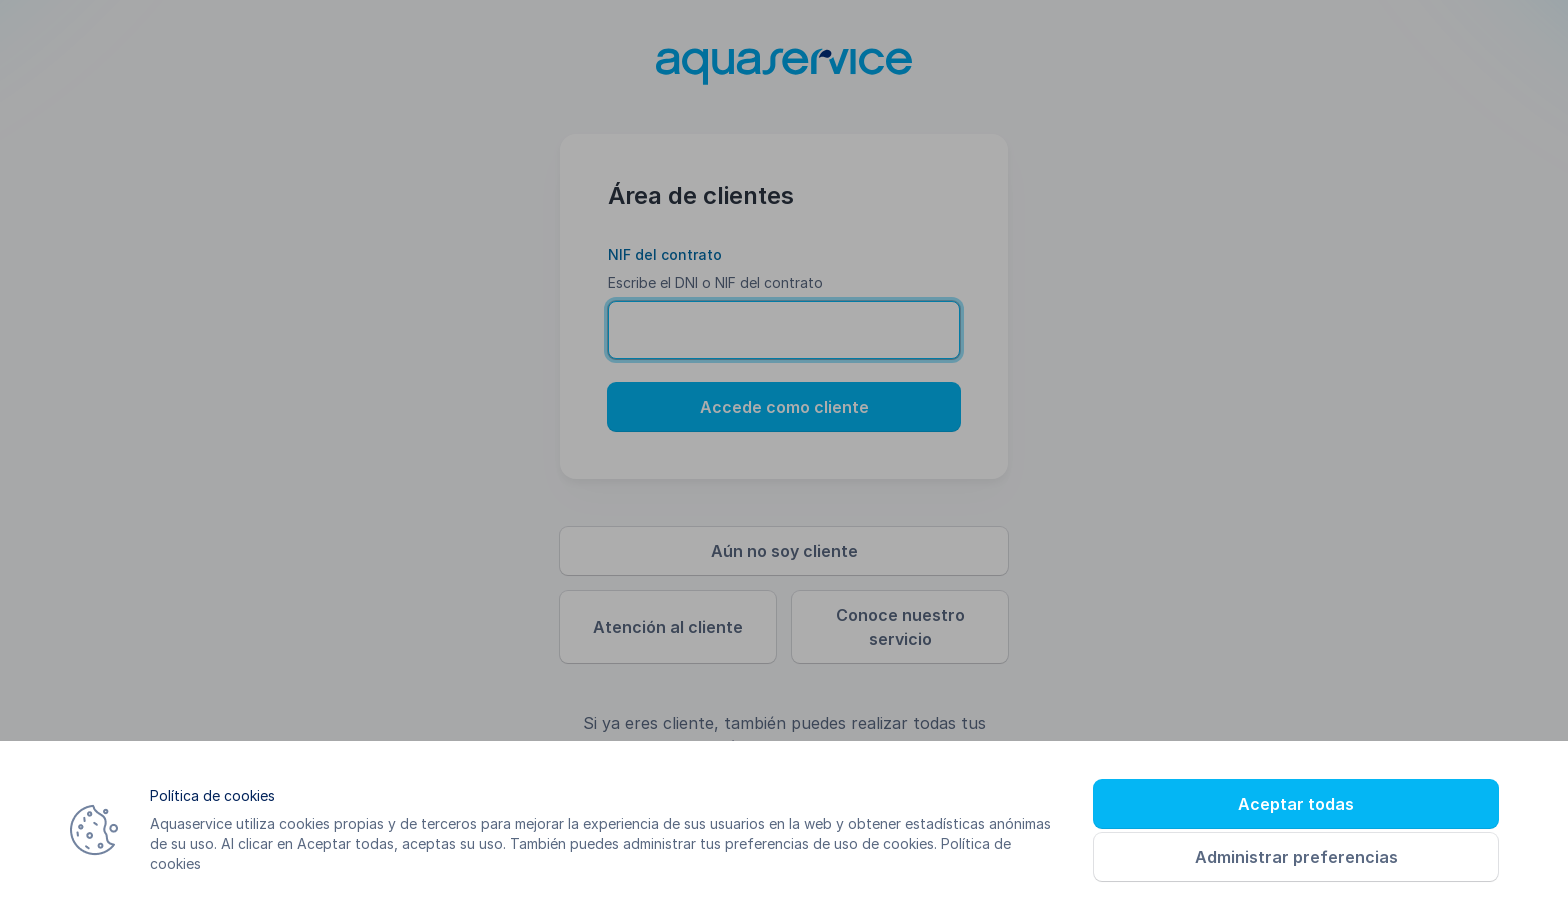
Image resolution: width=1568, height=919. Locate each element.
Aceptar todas (1296, 804)
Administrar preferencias (1296, 857)
